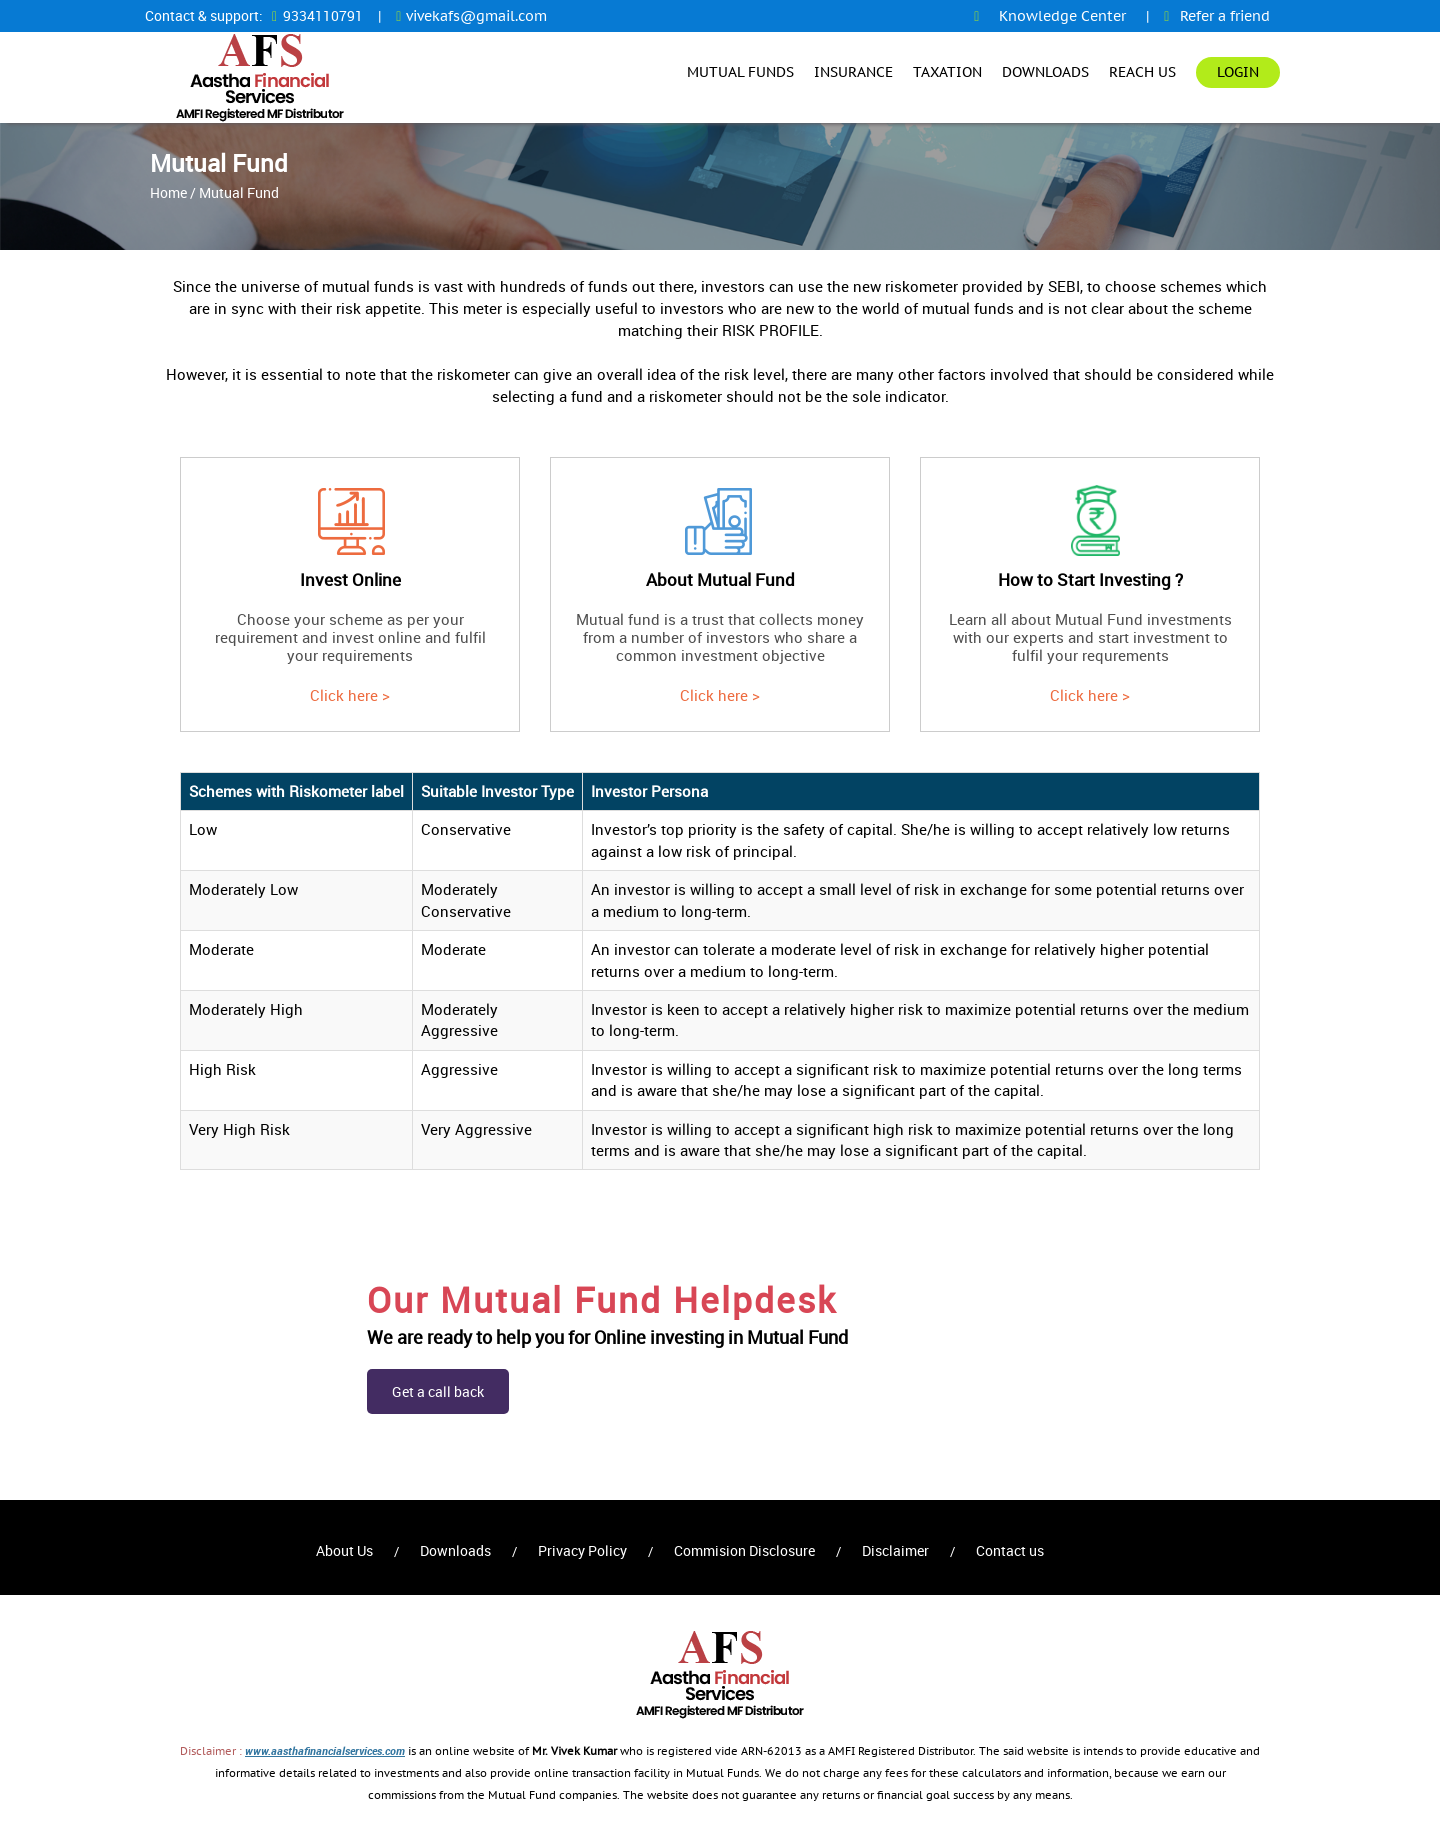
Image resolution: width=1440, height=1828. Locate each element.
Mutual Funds (740, 72)
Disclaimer (895, 1550)
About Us (344, 1550)
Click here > (350, 695)
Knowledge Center (1062, 16)
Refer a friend (1225, 16)
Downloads (1045, 72)
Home (168, 192)
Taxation (947, 72)
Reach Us (1142, 72)
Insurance (853, 72)
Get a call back (438, 1391)
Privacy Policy (582, 1550)
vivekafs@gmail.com (476, 16)
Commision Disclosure (744, 1550)
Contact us (1010, 1550)
